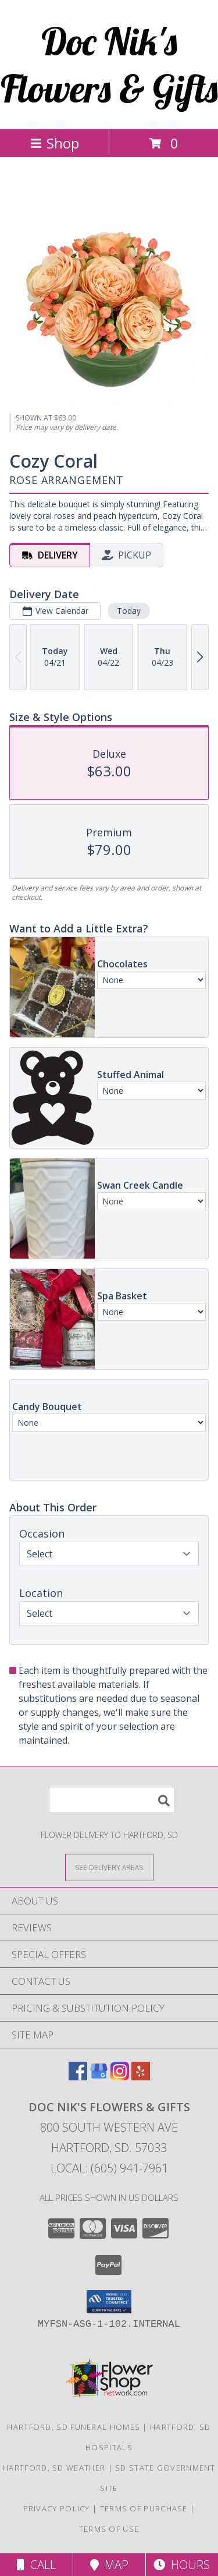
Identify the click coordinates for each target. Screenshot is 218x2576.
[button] (109, 2301)
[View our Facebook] (78, 2076)
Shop (54, 143)
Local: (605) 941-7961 (109, 2168)
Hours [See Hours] (181, 2565)
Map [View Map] (109, 2565)
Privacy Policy (56, 2508)
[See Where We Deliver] (109, 1866)
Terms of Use (109, 2529)
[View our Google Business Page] (99, 2076)
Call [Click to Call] (36, 2565)
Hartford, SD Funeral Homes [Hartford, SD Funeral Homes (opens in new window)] (73, 2427)
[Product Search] (111, 1800)
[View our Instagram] (119, 2076)
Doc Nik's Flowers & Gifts (109, 64)
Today (129, 610)
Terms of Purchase (144, 2508)
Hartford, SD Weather (54, 2467)
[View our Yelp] (140, 2076)
